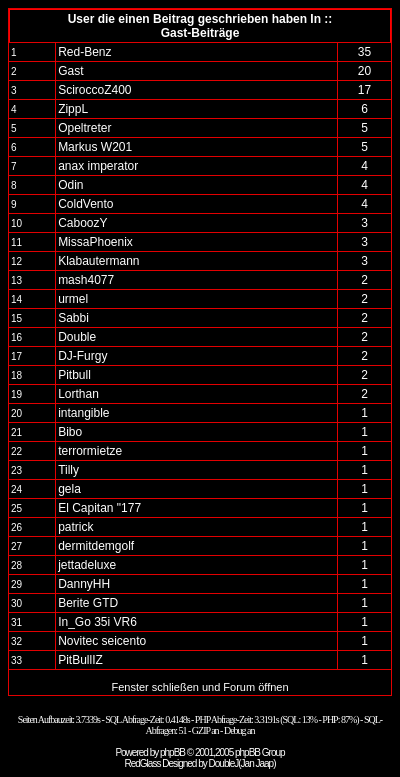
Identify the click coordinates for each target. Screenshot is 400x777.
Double (77, 337)
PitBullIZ (80, 660)
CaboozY (82, 223)
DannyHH (84, 584)
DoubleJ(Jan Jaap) (242, 763)
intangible (83, 413)
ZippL (73, 109)
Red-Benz (84, 52)
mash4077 (86, 280)
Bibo (70, 432)
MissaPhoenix (95, 242)
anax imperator (98, 166)
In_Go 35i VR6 (97, 622)
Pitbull (74, 375)
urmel (73, 299)
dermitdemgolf (96, 546)
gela (69, 489)
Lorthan (78, 394)
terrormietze (90, 451)
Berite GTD (88, 603)
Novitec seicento (102, 641)
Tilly (68, 470)
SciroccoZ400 (94, 90)
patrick (75, 527)
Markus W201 (95, 147)
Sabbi (73, 318)
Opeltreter (84, 128)
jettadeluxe (87, 565)
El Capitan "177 (99, 508)
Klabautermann (98, 261)
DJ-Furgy (82, 356)
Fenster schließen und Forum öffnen (199, 687)
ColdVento (85, 204)
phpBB (172, 752)
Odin (70, 185)
